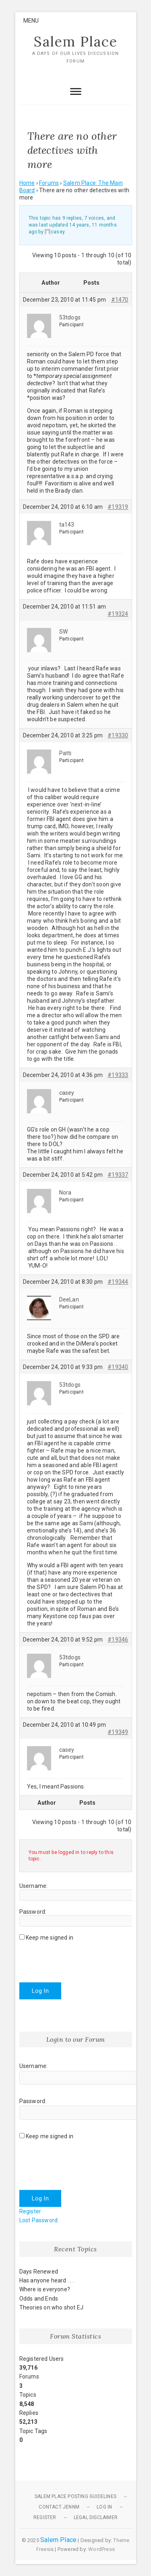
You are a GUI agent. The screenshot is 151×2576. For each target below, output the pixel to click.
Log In (40, 1990)
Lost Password (38, 2220)
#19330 (118, 735)
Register (30, 2211)
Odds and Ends (38, 2298)
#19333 (118, 1075)
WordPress (101, 2549)
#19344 (118, 1282)
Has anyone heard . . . (46, 2280)
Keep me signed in (49, 1937)
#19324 (118, 614)
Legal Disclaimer (96, 2517)
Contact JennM (59, 2507)
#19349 (118, 1732)
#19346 (118, 1639)
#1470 (119, 299)
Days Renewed (38, 2271)
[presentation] (80, 1958)
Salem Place (76, 41)
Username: (33, 1886)
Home (27, 183)
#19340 (118, 1367)
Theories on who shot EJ (51, 2307)
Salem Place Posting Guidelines (75, 2496)
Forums (49, 183)
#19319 (118, 507)
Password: (33, 1911)
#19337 (118, 1174)
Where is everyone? (44, 2289)
